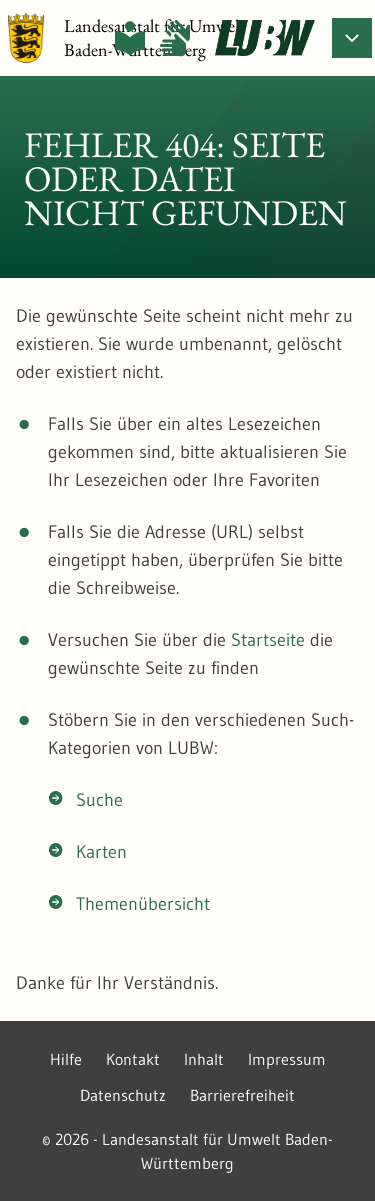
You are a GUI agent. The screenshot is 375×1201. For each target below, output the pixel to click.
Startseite (268, 640)
